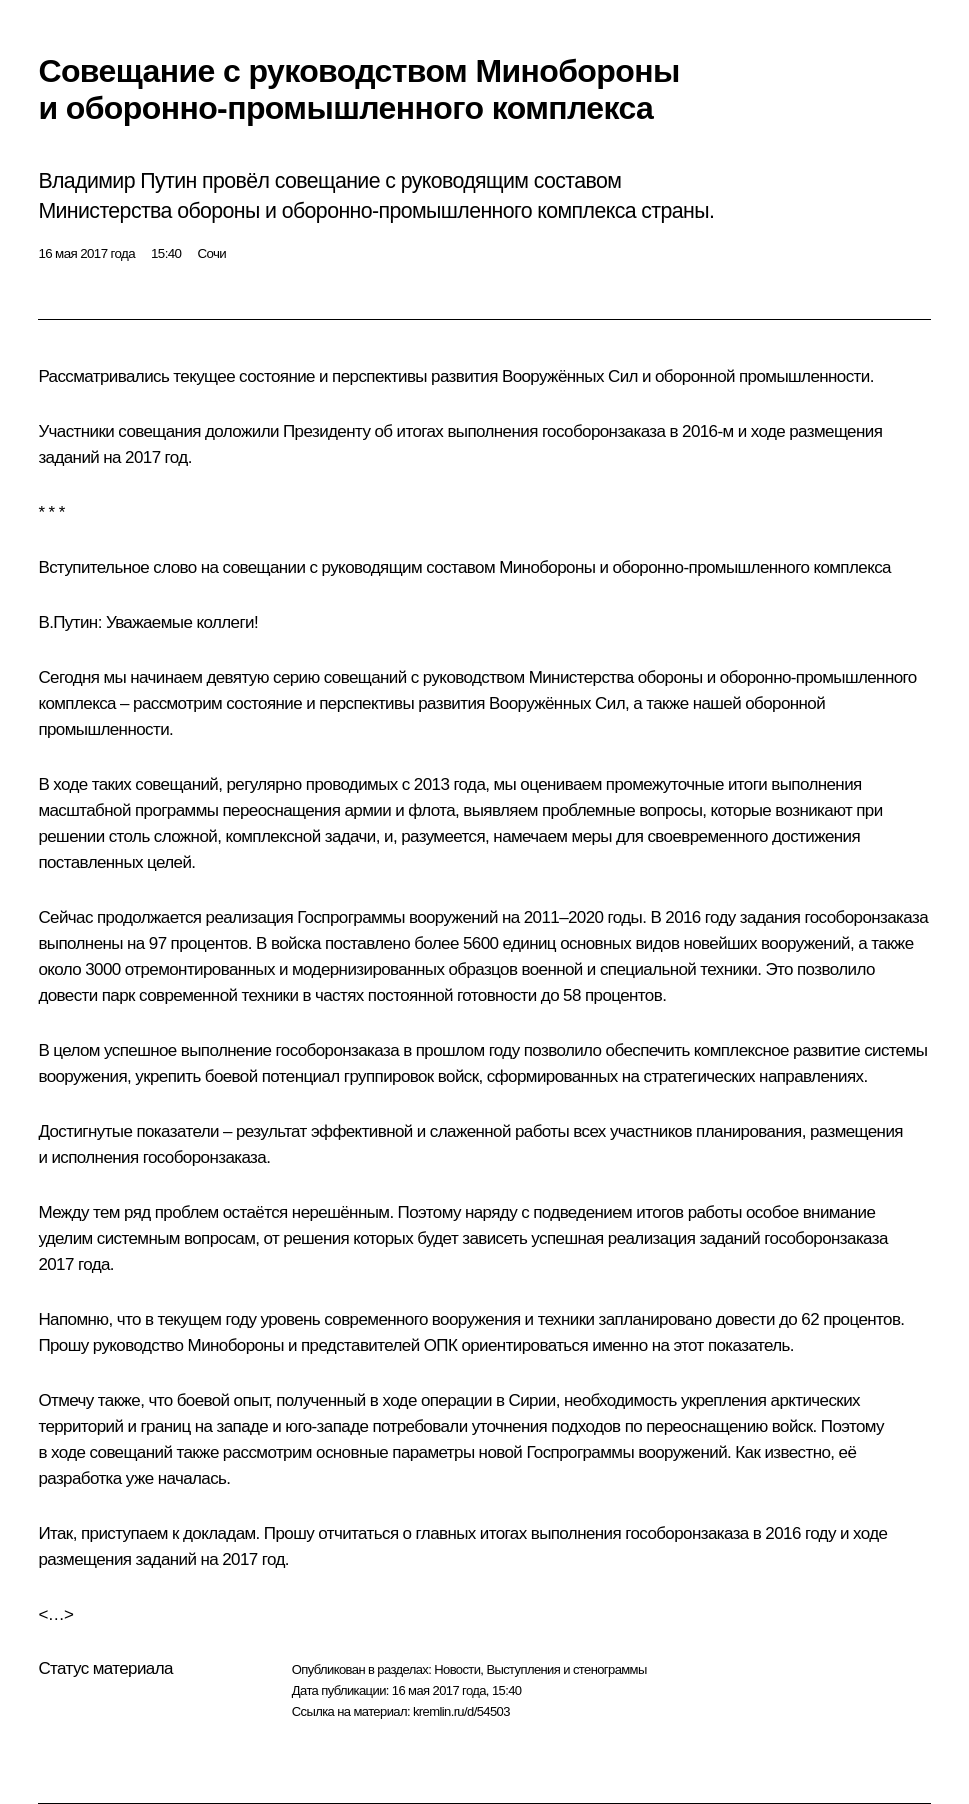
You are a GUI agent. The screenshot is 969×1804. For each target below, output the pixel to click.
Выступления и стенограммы (566, 1669)
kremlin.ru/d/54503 (461, 1711)
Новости (457, 1669)
